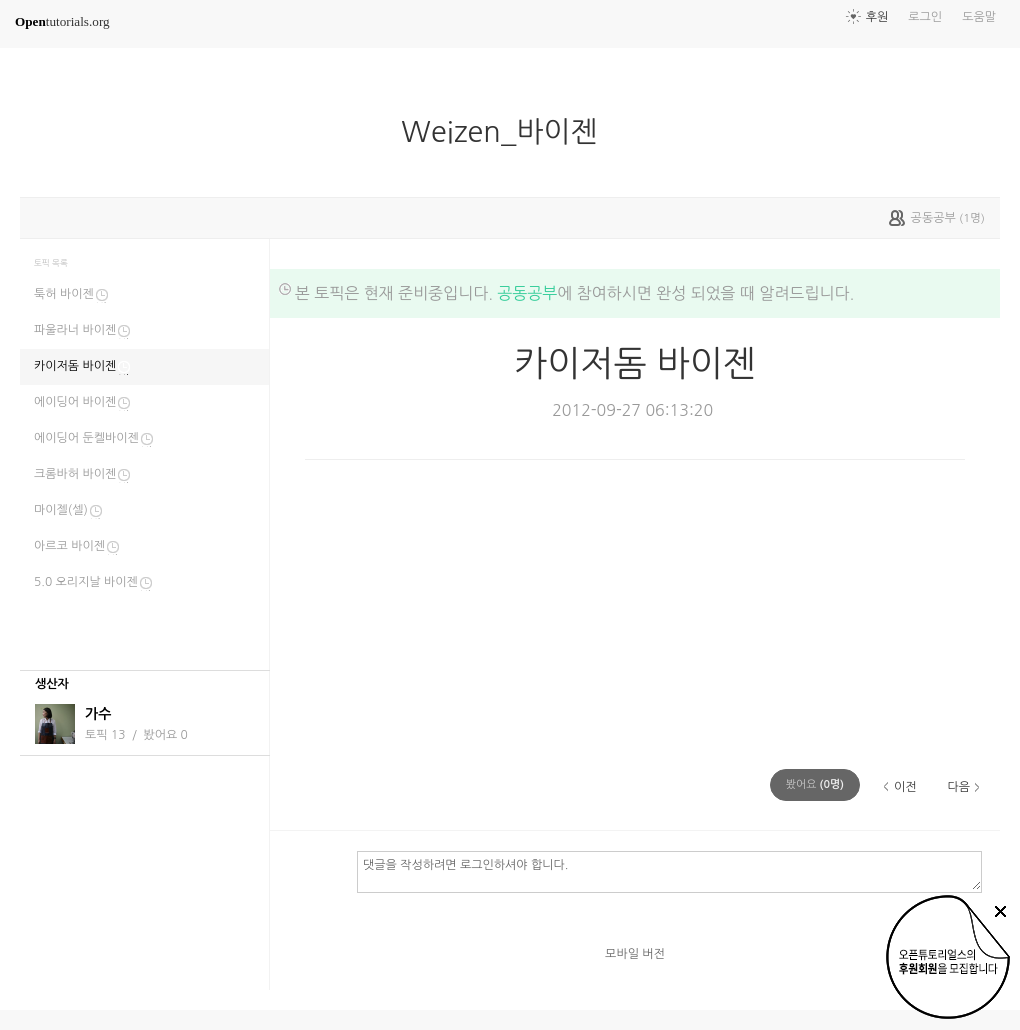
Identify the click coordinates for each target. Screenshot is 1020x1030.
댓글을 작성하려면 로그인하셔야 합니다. (669, 871)
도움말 (979, 17)
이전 (905, 787)
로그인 (925, 17)
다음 (958, 787)
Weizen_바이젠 (507, 132)
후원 (877, 17)
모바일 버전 (635, 954)
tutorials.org (62, 21)
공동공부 (527, 293)
